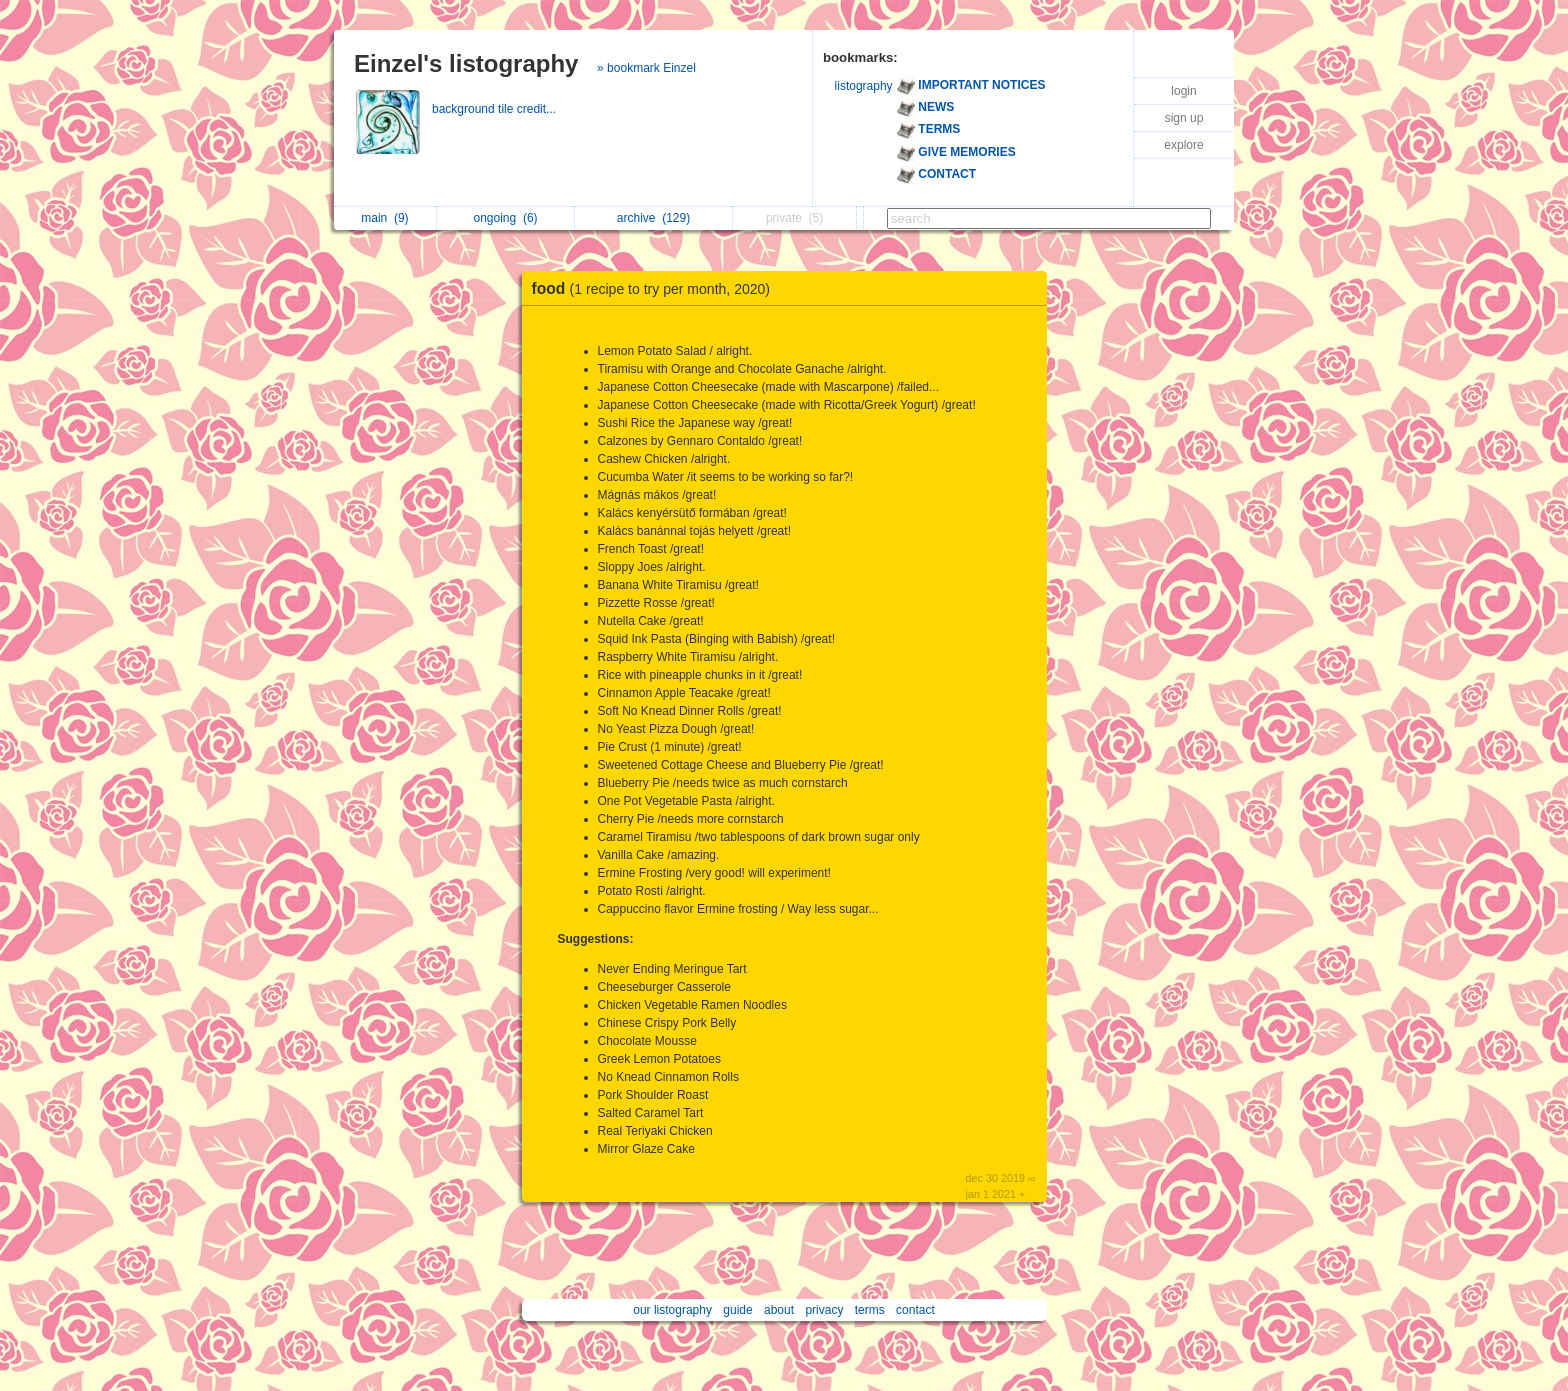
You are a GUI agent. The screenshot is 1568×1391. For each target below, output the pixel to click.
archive (653, 218)
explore (1183, 145)
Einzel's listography (466, 63)
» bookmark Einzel (646, 68)
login (1183, 91)
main (384, 218)
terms (870, 1310)
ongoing (506, 218)
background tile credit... (495, 109)
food (656, 288)
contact (915, 1310)
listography (864, 86)
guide (737, 1310)
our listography (672, 1310)
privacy (824, 1310)
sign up (1184, 118)
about (779, 1310)
